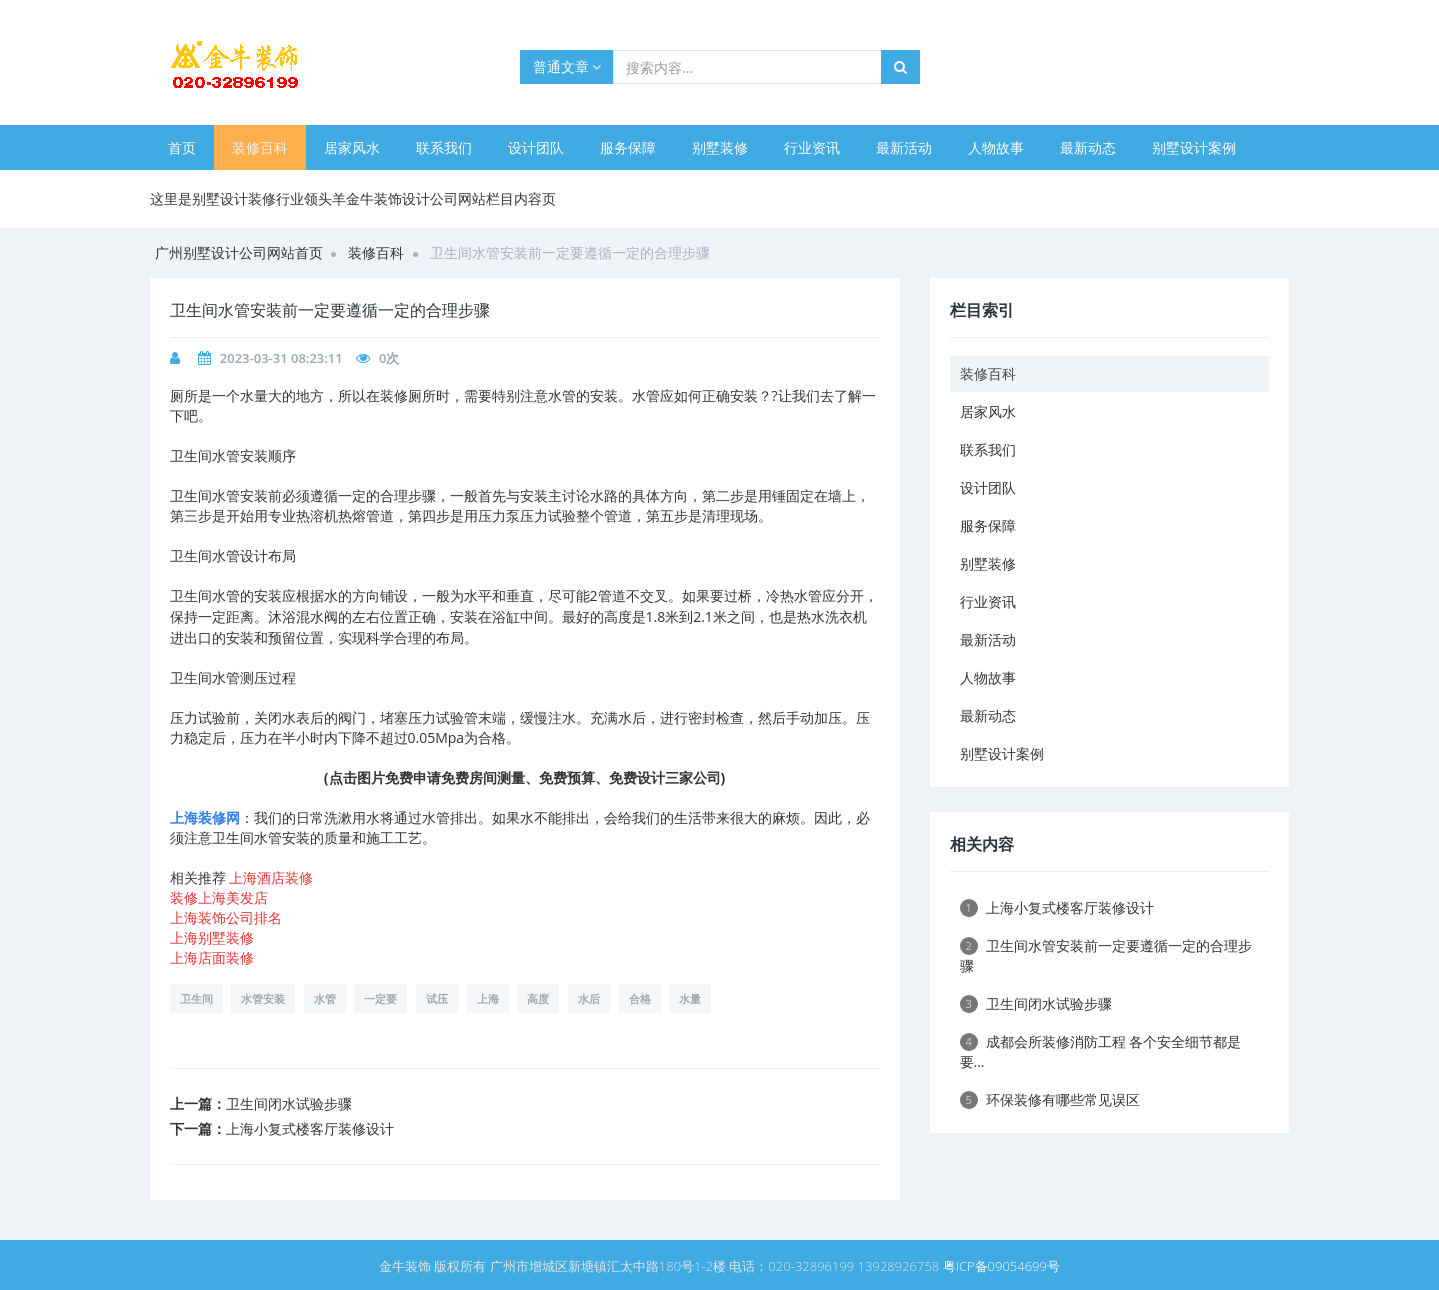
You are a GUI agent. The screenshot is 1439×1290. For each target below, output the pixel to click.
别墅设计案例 (1194, 147)
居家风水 (352, 147)
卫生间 (196, 998)
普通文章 (567, 66)
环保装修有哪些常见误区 (1050, 1099)
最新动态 (1088, 147)
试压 (437, 998)
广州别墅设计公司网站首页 (239, 252)
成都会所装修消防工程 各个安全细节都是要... (1101, 1051)
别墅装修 (720, 147)
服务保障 (628, 147)
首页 (182, 147)
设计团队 (536, 147)
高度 (538, 998)
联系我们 (444, 147)
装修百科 (260, 147)
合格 (640, 998)
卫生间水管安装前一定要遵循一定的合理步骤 (1106, 955)
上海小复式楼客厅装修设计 (310, 1128)
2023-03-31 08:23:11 (281, 358)
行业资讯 (812, 147)
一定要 (380, 998)
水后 (589, 998)
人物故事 (996, 147)
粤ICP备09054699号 (1001, 1266)
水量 (690, 998)
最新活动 (904, 147)
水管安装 (263, 998)
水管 (325, 998)
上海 (488, 998)
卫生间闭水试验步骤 (289, 1103)
